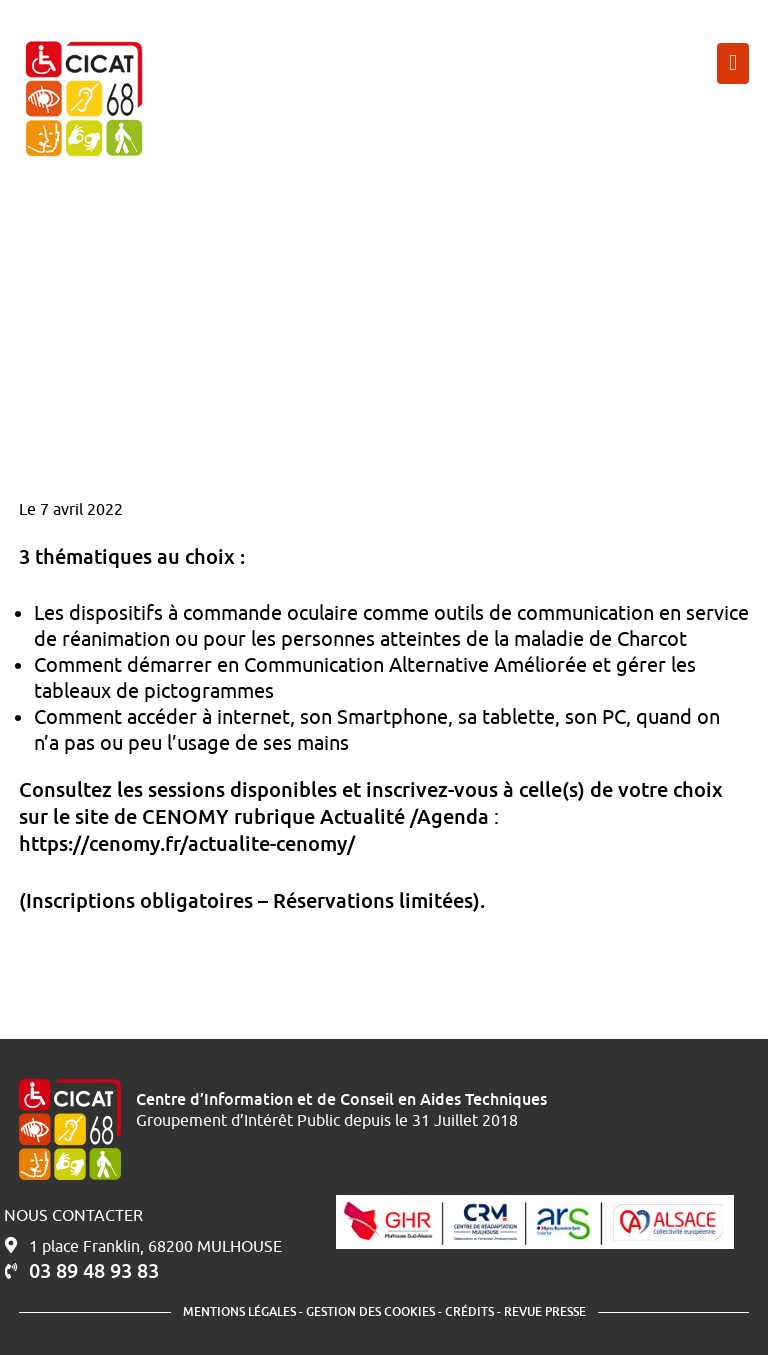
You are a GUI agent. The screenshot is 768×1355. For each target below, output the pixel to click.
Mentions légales (239, 1311)
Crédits (469, 1311)
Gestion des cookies (370, 1311)
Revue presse (545, 1311)
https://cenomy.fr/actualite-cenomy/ (187, 843)
